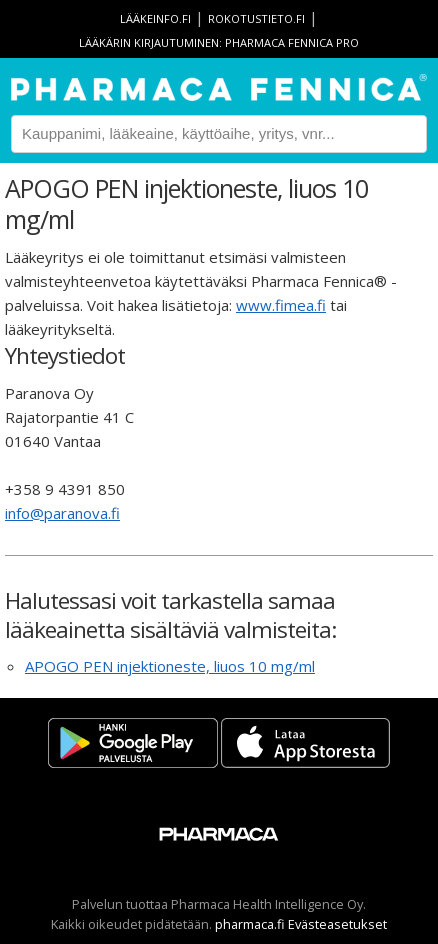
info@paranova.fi (62, 513)
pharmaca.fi (250, 924)
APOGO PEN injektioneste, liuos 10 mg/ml (170, 666)
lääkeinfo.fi (155, 18)
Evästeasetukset (337, 924)
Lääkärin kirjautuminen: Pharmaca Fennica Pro (219, 42)
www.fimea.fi (281, 305)
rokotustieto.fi (256, 18)
